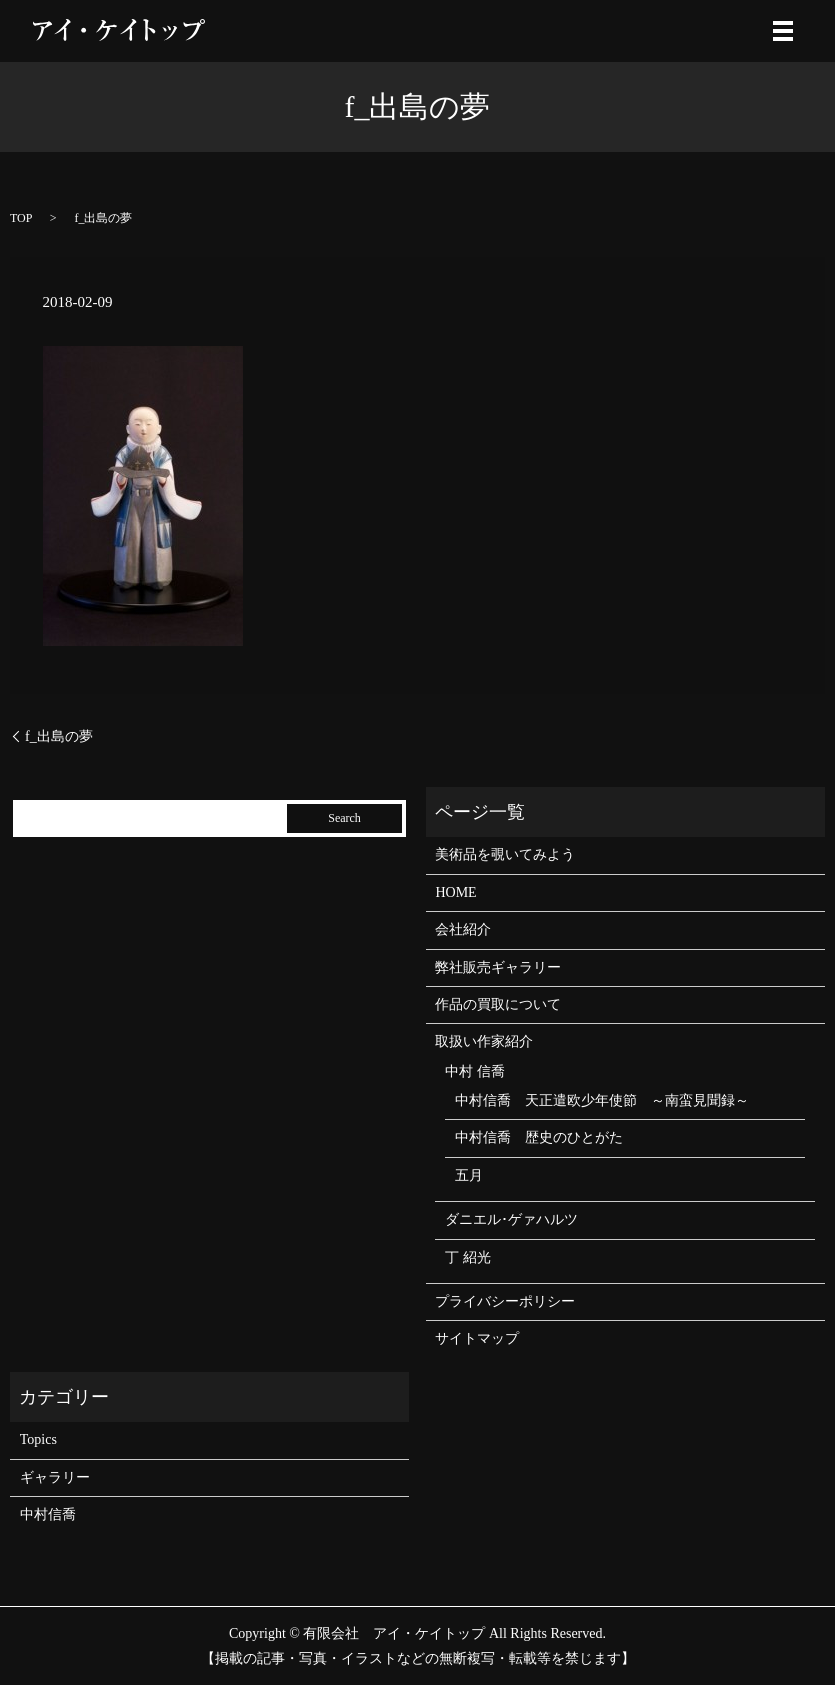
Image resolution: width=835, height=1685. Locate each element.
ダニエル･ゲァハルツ (511, 1219)
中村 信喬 (475, 1071)
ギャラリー (55, 1477)
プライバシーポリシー (505, 1301)
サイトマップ (477, 1338)
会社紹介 (463, 929)
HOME (455, 892)
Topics (38, 1439)
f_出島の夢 (59, 736)
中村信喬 (48, 1514)
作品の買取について (498, 1004)
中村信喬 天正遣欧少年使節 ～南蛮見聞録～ (602, 1100)
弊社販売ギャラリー (498, 967)
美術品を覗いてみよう (505, 854)
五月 (469, 1175)
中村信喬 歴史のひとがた (539, 1137)
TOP (21, 218)
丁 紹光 (468, 1257)
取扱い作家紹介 (484, 1041)
